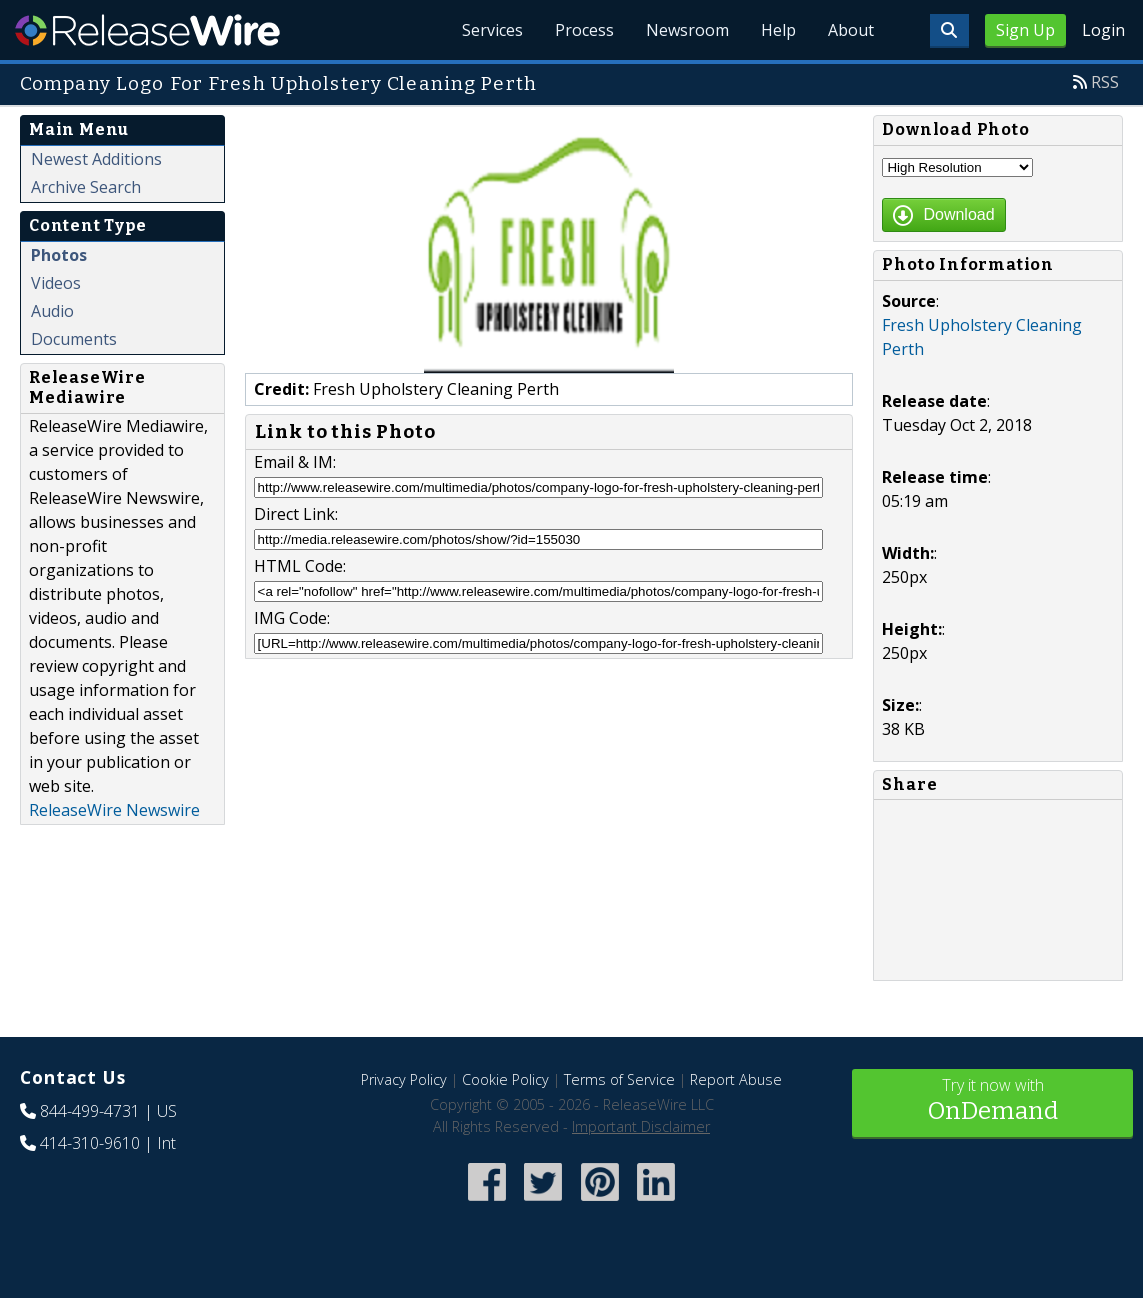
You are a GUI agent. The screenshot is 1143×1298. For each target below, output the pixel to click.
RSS (1105, 82)
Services (492, 30)
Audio (52, 311)
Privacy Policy (404, 1079)
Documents (74, 339)
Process (584, 30)
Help (778, 30)
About (851, 30)
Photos (59, 255)
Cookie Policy (505, 1079)
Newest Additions (96, 159)
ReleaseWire (147, 30)
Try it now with (992, 1101)
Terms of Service (619, 1079)
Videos (56, 283)
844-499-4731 (90, 1111)
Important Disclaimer (641, 1126)
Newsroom (687, 30)
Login (1103, 30)
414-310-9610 (90, 1143)
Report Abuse (736, 1079)
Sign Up (1025, 30)
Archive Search (86, 187)
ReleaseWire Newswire (114, 810)
